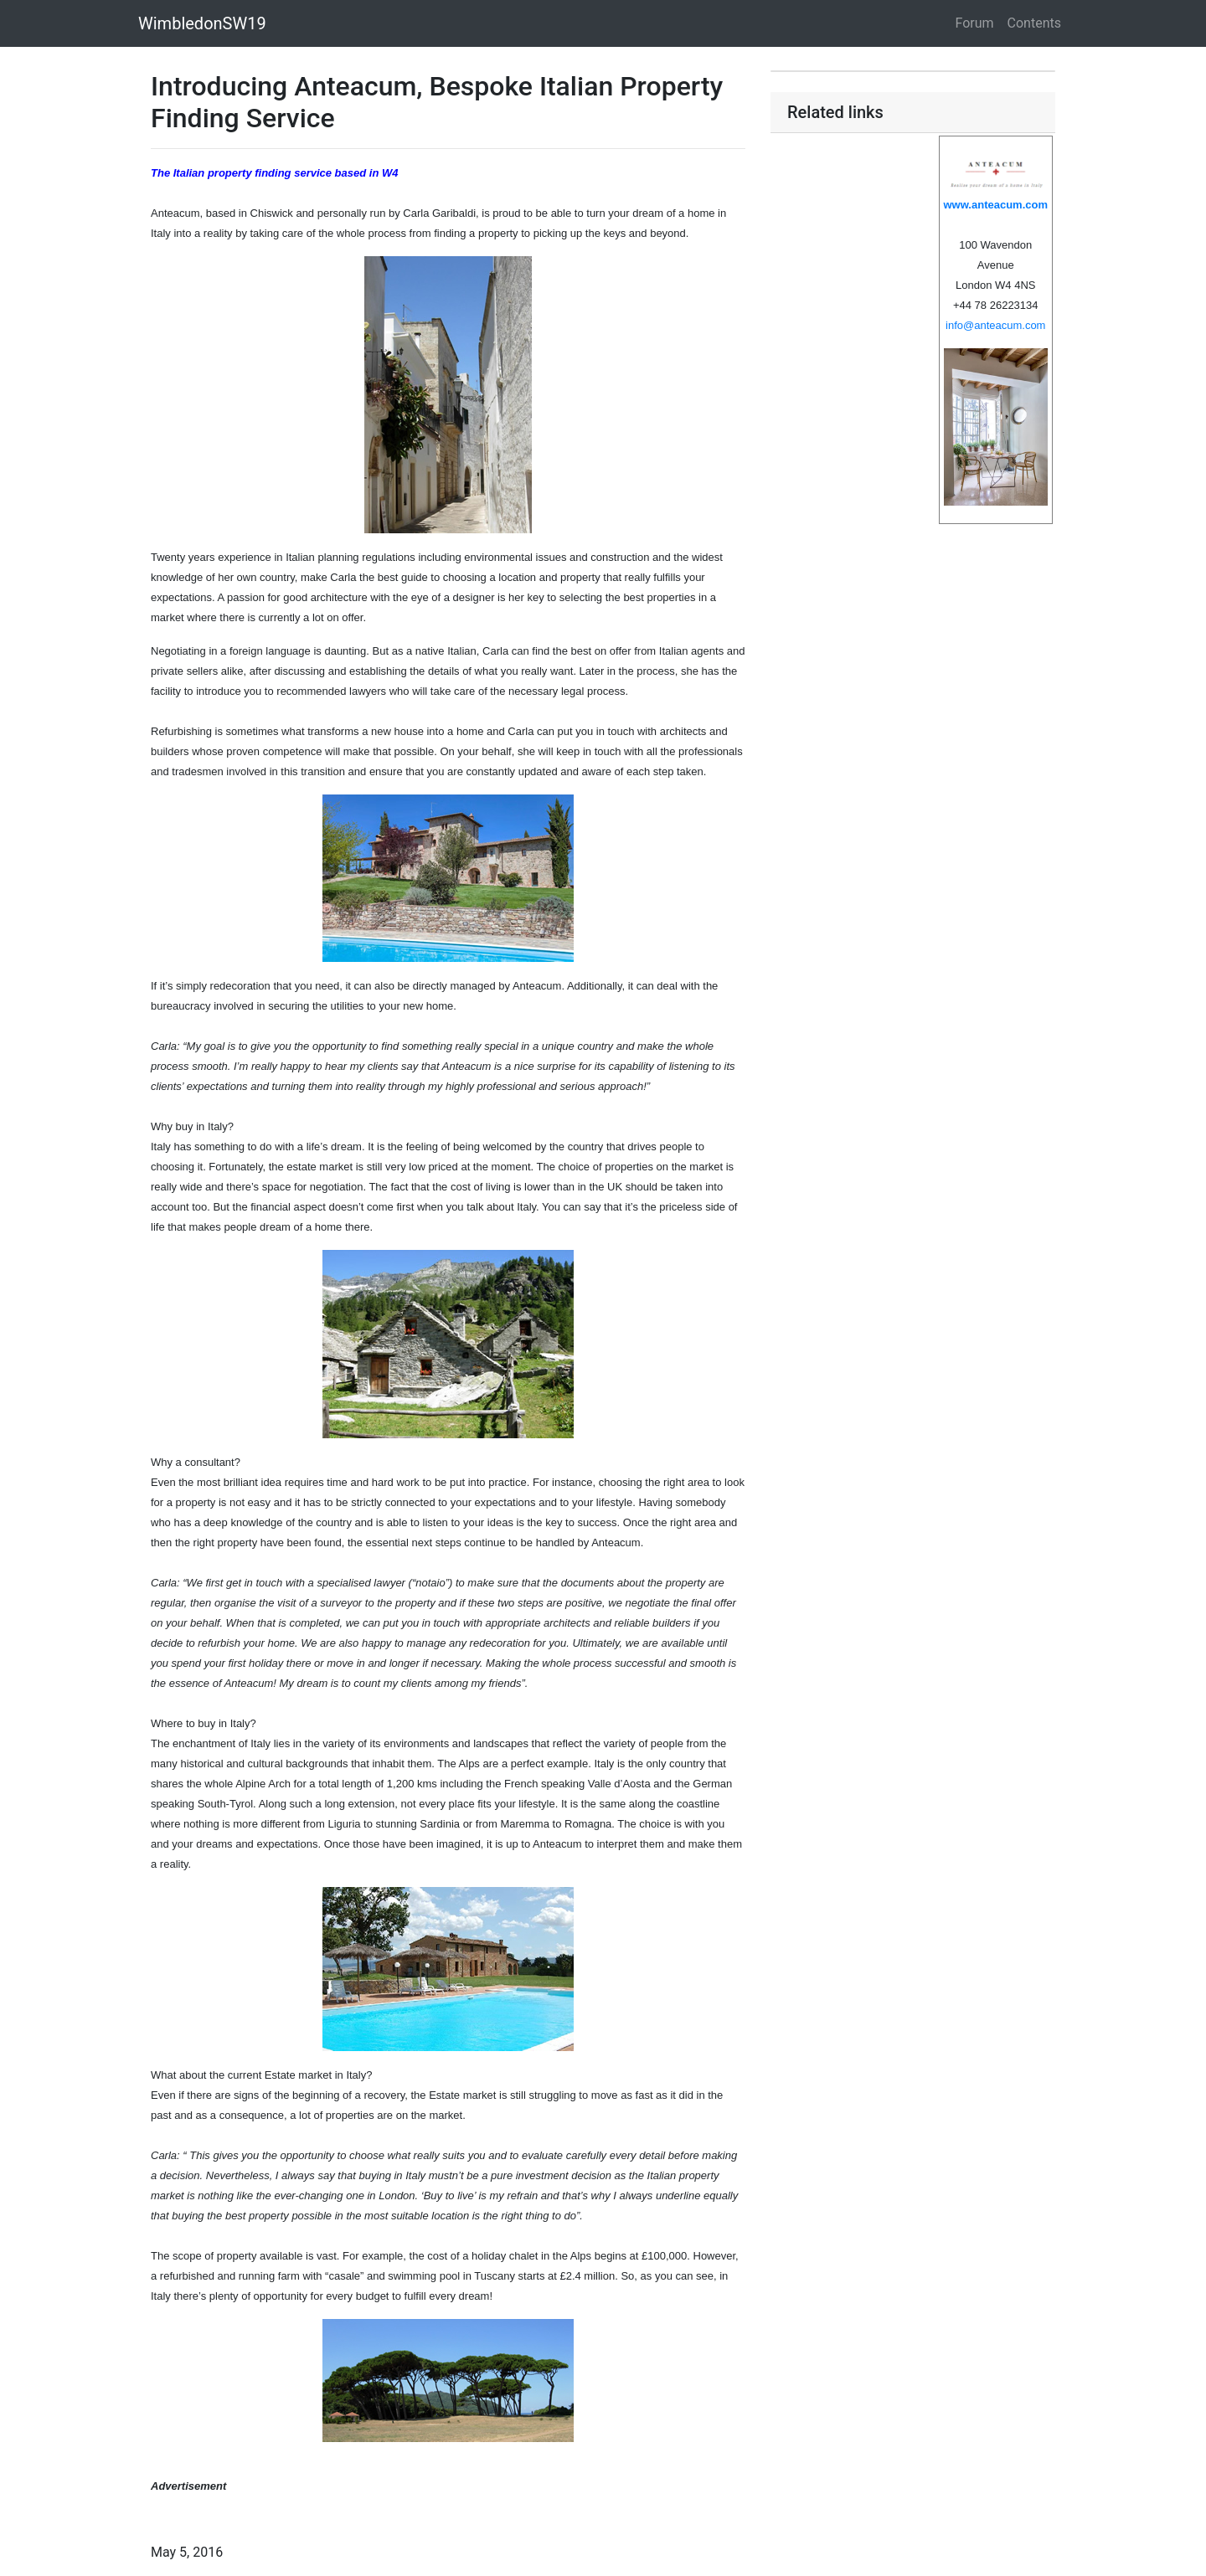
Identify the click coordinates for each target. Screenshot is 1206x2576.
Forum (975, 23)
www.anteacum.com (996, 204)
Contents (1034, 23)
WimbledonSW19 (202, 23)
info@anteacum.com (995, 325)
